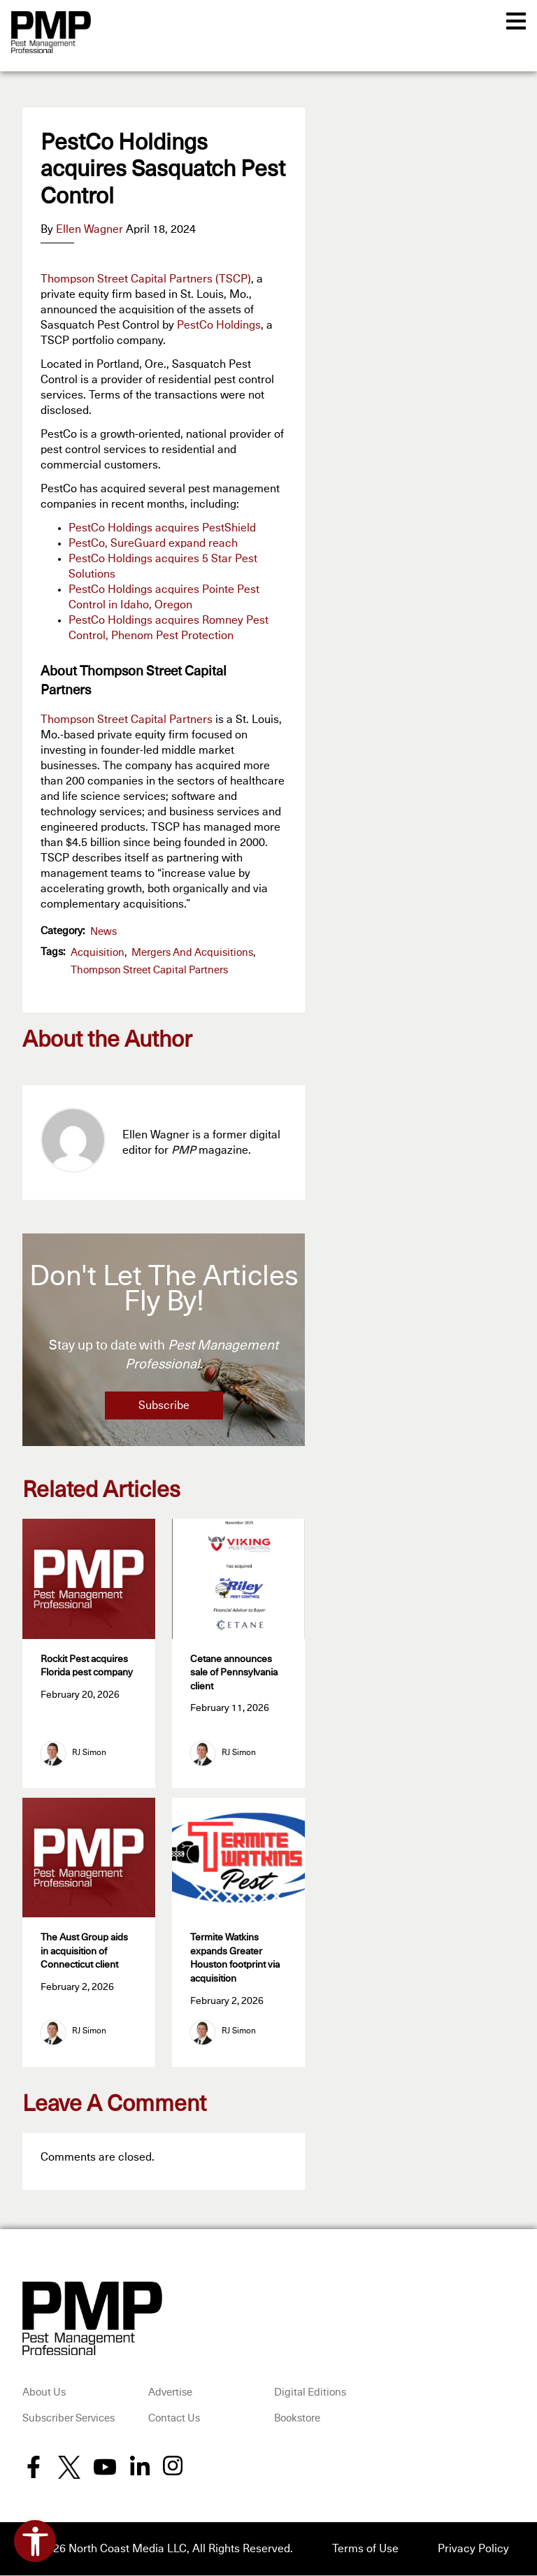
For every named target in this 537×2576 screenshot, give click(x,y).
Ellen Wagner (89, 229)
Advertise (170, 2393)
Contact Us (174, 2419)
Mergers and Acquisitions (192, 952)
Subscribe (163, 1405)
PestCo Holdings (219, 325)
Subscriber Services (68, 2419)
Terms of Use (365, 2549)
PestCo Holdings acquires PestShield (162, 528)
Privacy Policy (473, 2549)
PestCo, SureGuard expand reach (153, 543)
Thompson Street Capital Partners (127, 719)
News (103, 931)
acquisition (97, 952)
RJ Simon (89, 1753)
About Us (44, 2393)
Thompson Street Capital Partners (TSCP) (146, 279)
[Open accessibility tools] (35, 2541)
